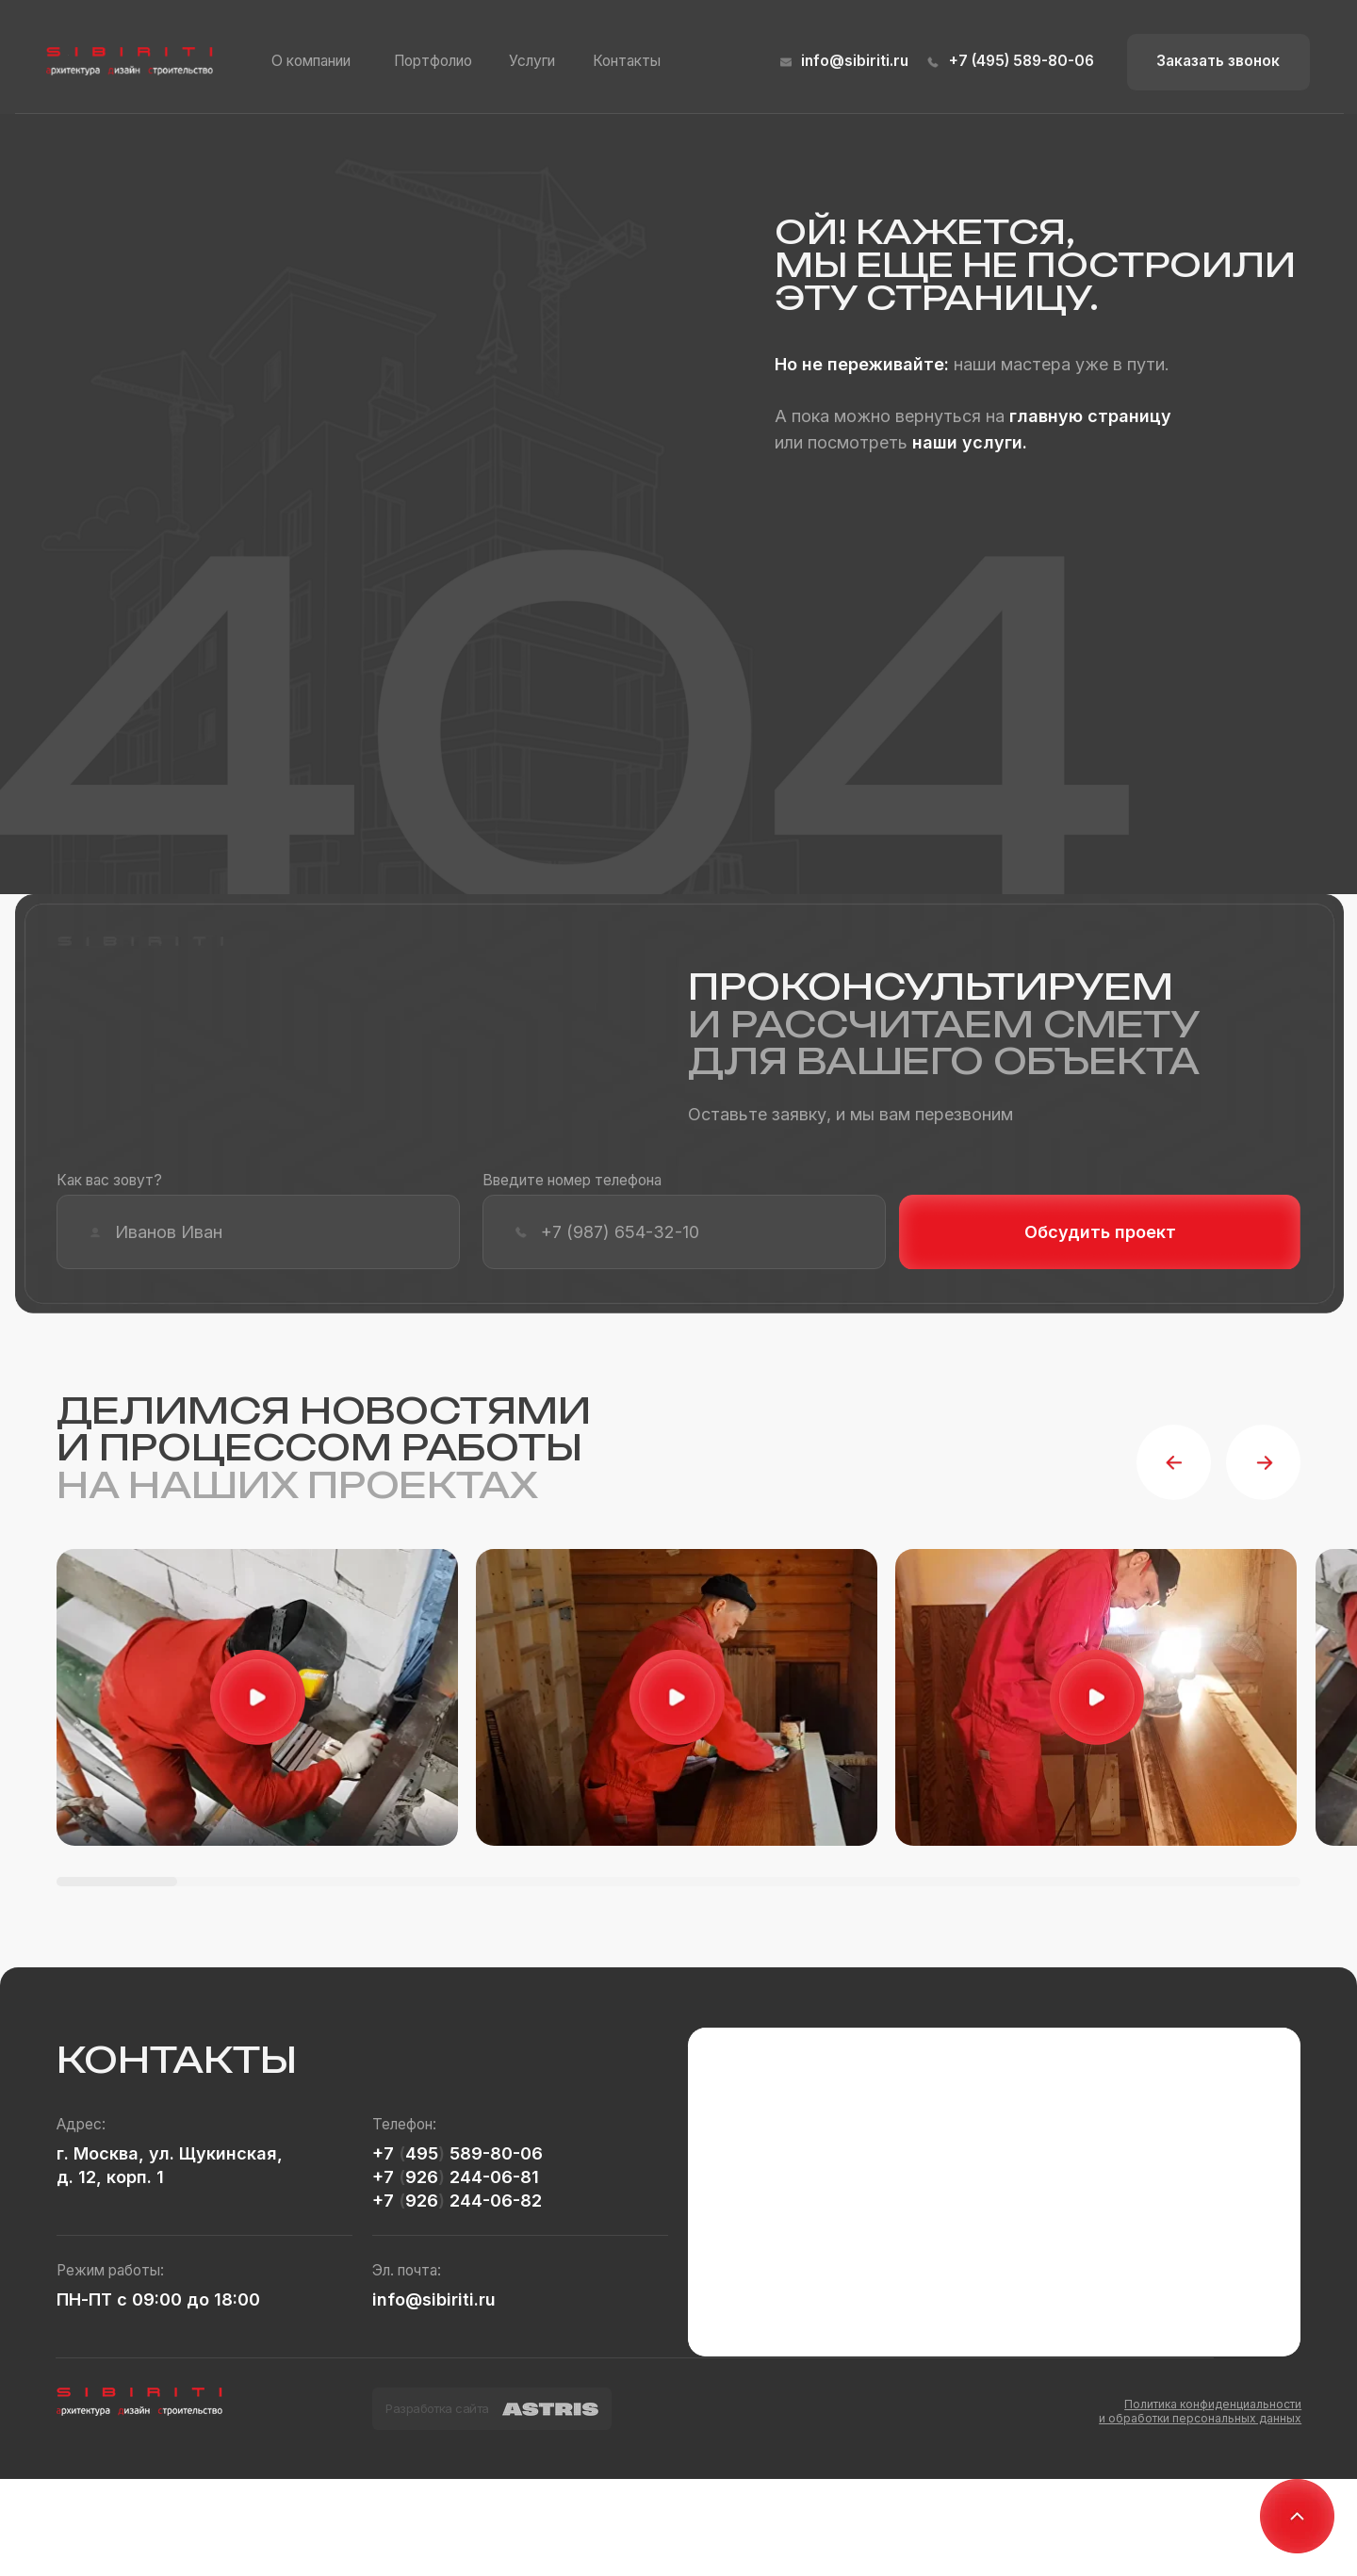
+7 (385, 2153)
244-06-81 (492, 2177)
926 (421, 2177)
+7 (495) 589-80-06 (1021, 61)
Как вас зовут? (109, 1180)
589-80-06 (494, 2153)
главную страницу (1090, 416)
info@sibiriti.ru (854, 61)
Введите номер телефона (572, 1180)
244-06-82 (493, 2200)
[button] (1218, 62)
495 (421, 2153)
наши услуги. (969, 442)
